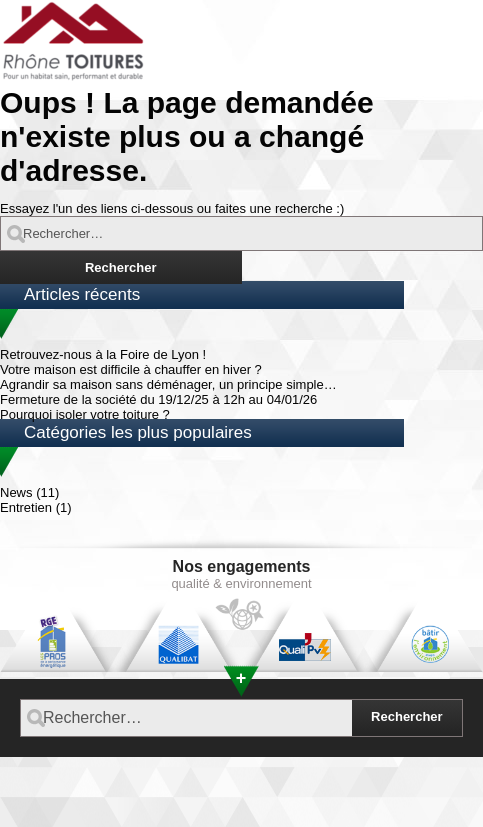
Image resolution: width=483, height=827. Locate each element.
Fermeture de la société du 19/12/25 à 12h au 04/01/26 (158, 399)
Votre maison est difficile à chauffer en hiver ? (131, 369)
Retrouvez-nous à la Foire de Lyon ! (103, 354)
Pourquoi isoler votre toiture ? (85, 414)
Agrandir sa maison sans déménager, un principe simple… (168, 384)
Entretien (26, 507)
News (16, 492)
